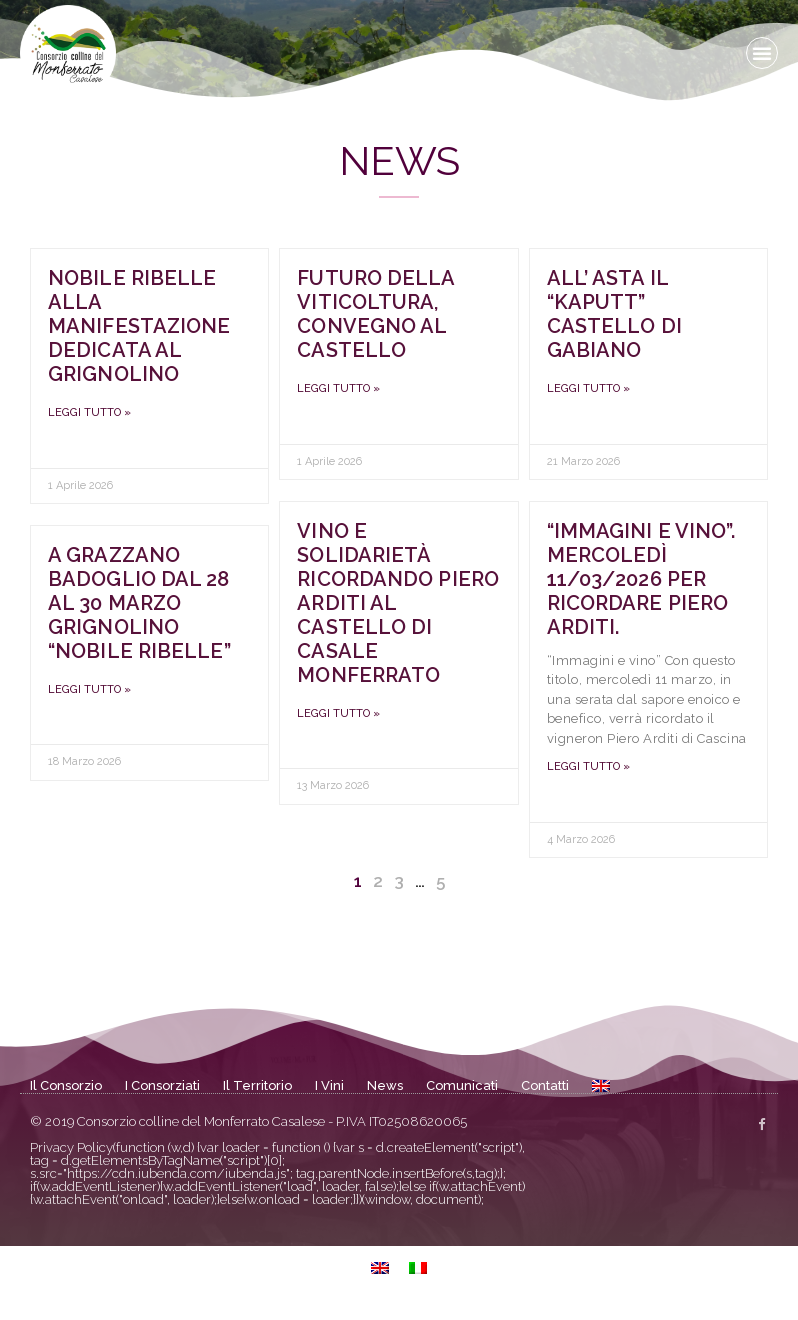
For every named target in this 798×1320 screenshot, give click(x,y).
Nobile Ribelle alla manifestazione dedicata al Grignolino (139, 326)
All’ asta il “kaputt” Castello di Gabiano (614, 314)
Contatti (545, 1085)
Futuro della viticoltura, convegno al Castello (375, 314)
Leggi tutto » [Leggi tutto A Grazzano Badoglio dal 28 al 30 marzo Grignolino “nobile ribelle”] (89, 689)
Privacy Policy (71, 1147)
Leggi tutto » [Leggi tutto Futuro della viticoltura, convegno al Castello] (338, 388)
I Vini (329, 1085)
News (385, 1085)
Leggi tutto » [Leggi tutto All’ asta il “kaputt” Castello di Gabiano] (588, 388)
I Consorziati (162, 1085)
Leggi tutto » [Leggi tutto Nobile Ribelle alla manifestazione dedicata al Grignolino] (89, 412)
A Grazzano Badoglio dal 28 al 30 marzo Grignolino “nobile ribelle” (139, 603)
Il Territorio (257, 1085)
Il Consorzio (66, 1085)
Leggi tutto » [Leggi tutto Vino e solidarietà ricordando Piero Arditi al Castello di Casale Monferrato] (338, 713)
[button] (762, 53)
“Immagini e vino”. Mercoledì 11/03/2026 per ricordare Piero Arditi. (641, 579)
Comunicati (462, 1085)
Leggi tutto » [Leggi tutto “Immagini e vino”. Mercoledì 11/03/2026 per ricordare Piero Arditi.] (588, 766)
